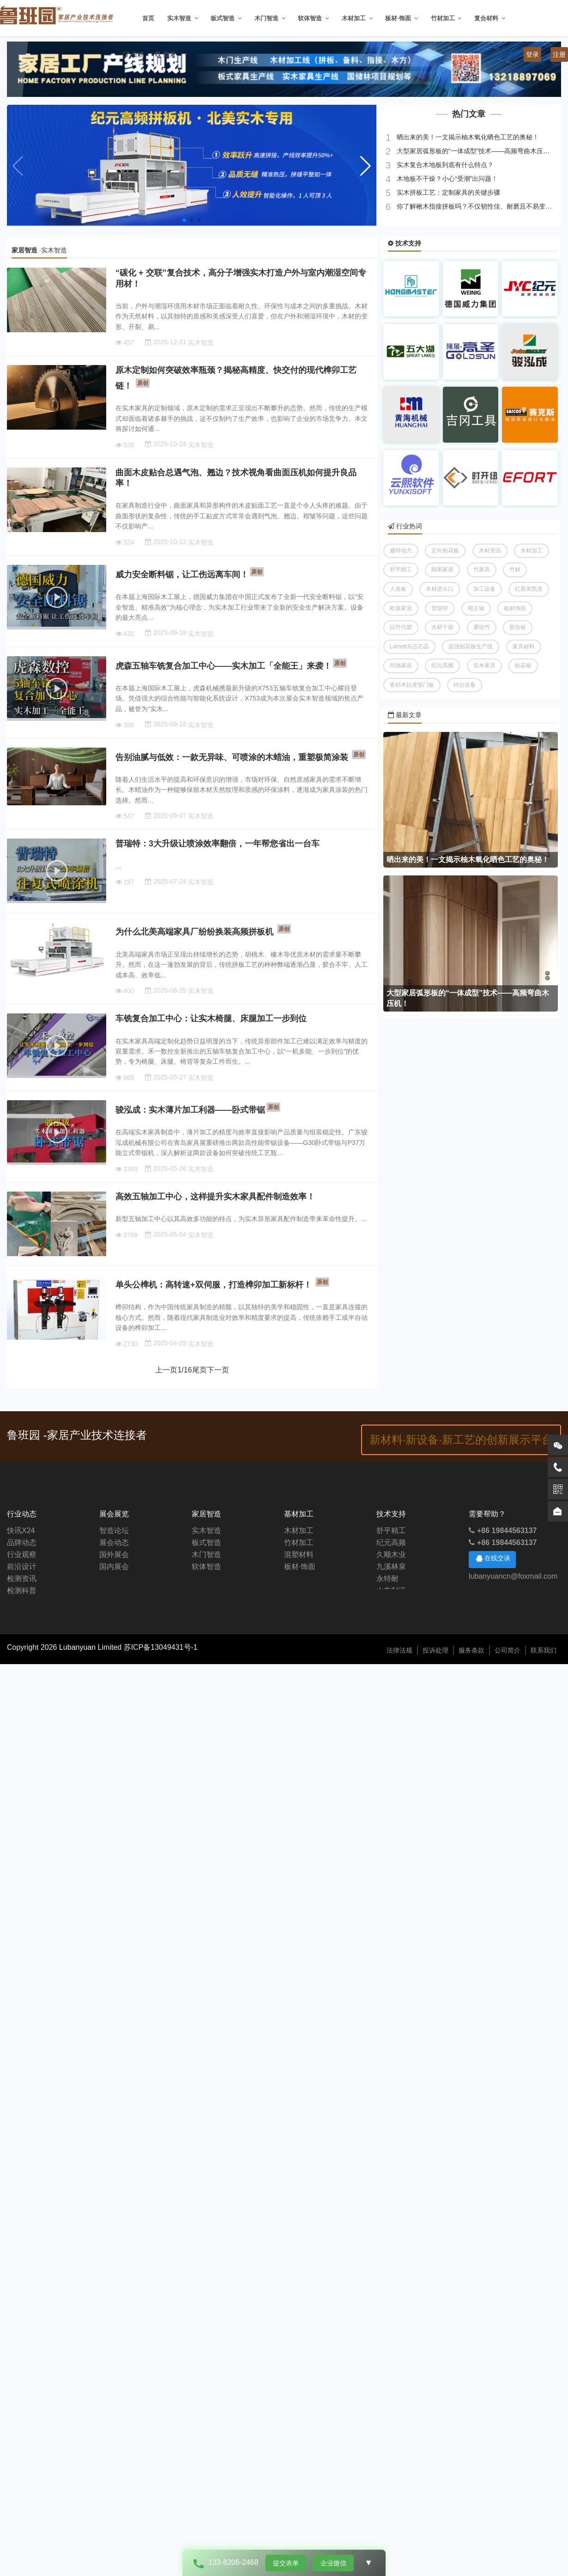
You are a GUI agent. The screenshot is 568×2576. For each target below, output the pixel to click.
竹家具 (481, 569)
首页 (148, 18)
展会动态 (114, 1542)
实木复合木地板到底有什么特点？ (444, 164)
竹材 (514, 569)
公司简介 (507, 1650)
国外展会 (114, 1554)
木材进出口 (439, 589)
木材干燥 (442, 627)
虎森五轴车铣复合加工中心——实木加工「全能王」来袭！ (223, 666)
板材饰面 (515, 608)
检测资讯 (21, 1578)
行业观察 (21, 1554)
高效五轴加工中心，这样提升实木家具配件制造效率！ (215, 1196)
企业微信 (333, 2563)
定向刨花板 (445, 550)
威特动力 (401, 550)
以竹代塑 (401, 627)
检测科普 (21, 1590)
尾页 (199, 1370)
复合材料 (486, 18)
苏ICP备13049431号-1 (161, 1647)
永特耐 (387, 1578)
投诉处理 (435, 1650)
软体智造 (310, 18)
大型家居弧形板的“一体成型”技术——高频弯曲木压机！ (475, 151)
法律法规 (399, 1650)
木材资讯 (490, 550)
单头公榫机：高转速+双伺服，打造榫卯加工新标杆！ (213, 1284)
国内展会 (114, 1566)
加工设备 (484, 589)
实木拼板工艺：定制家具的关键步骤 (447, 192)
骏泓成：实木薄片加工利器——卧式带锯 (190, 1109)
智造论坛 (114, 1530)
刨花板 (523, 665)
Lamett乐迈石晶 (409, 646)
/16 (184, 1370)
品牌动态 (21, 1542)
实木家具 (484, 665)
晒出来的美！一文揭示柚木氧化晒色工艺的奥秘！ (467, 137)
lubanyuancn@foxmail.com (513, 1576)
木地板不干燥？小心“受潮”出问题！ (446, 178)
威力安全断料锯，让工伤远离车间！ (181, 574)
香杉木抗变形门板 (412, 685)
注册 (559, 54)
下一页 (218, 1370)
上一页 (166, 1370)
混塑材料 (299, 1554)
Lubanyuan (78, 1647)
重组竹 (481, 627)
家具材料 (524, 646)
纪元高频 (442, 665)
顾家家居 (442, 569)
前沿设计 (21, 1566)
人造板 (398, 589)
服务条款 (471, 1650)
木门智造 (266, 18)
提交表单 (286, 2563)
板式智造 (223, 18)
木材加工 (354, 18)
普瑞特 (439, 608)
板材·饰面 (398, 18)
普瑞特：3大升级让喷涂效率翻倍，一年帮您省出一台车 (217, 843)
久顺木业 (391, 1554)
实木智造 (179, 18)
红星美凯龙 (529, 589)
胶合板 (517, 627)
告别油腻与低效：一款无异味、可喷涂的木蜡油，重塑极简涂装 (231, 757)
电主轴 (476, 608)
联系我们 (543, 1650)
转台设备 (464, 685)
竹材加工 (443, 18)
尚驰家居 (401, 665)
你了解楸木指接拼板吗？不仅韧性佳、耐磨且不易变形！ (476, 206)
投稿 (137, 54)
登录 (532, 54)
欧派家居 (401, 608)
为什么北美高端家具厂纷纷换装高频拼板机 (194, 931)
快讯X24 (21, 1530)
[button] (365, 166)
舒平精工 (401, 569)
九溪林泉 (391, 1566)
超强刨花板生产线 (470, 646)
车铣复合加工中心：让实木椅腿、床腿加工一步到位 (211, 1018)
